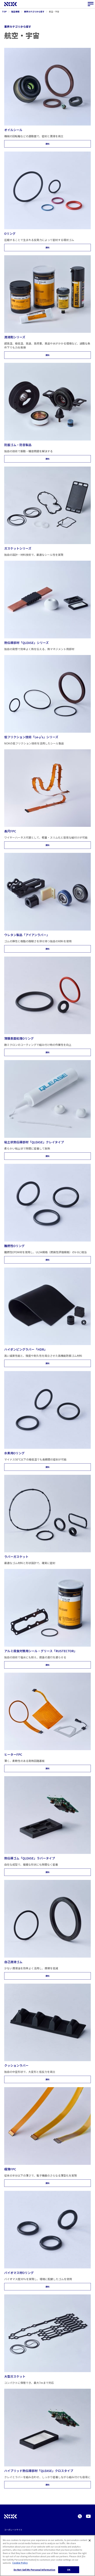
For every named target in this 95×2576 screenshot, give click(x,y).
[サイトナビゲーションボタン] (91, 4)
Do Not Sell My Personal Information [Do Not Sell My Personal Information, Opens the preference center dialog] (34, 2572)
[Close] (89, 2543)
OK (68, 2572)
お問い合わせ (10, 2536)
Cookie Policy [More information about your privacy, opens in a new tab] (20, 2565)
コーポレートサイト (13, 2529)
